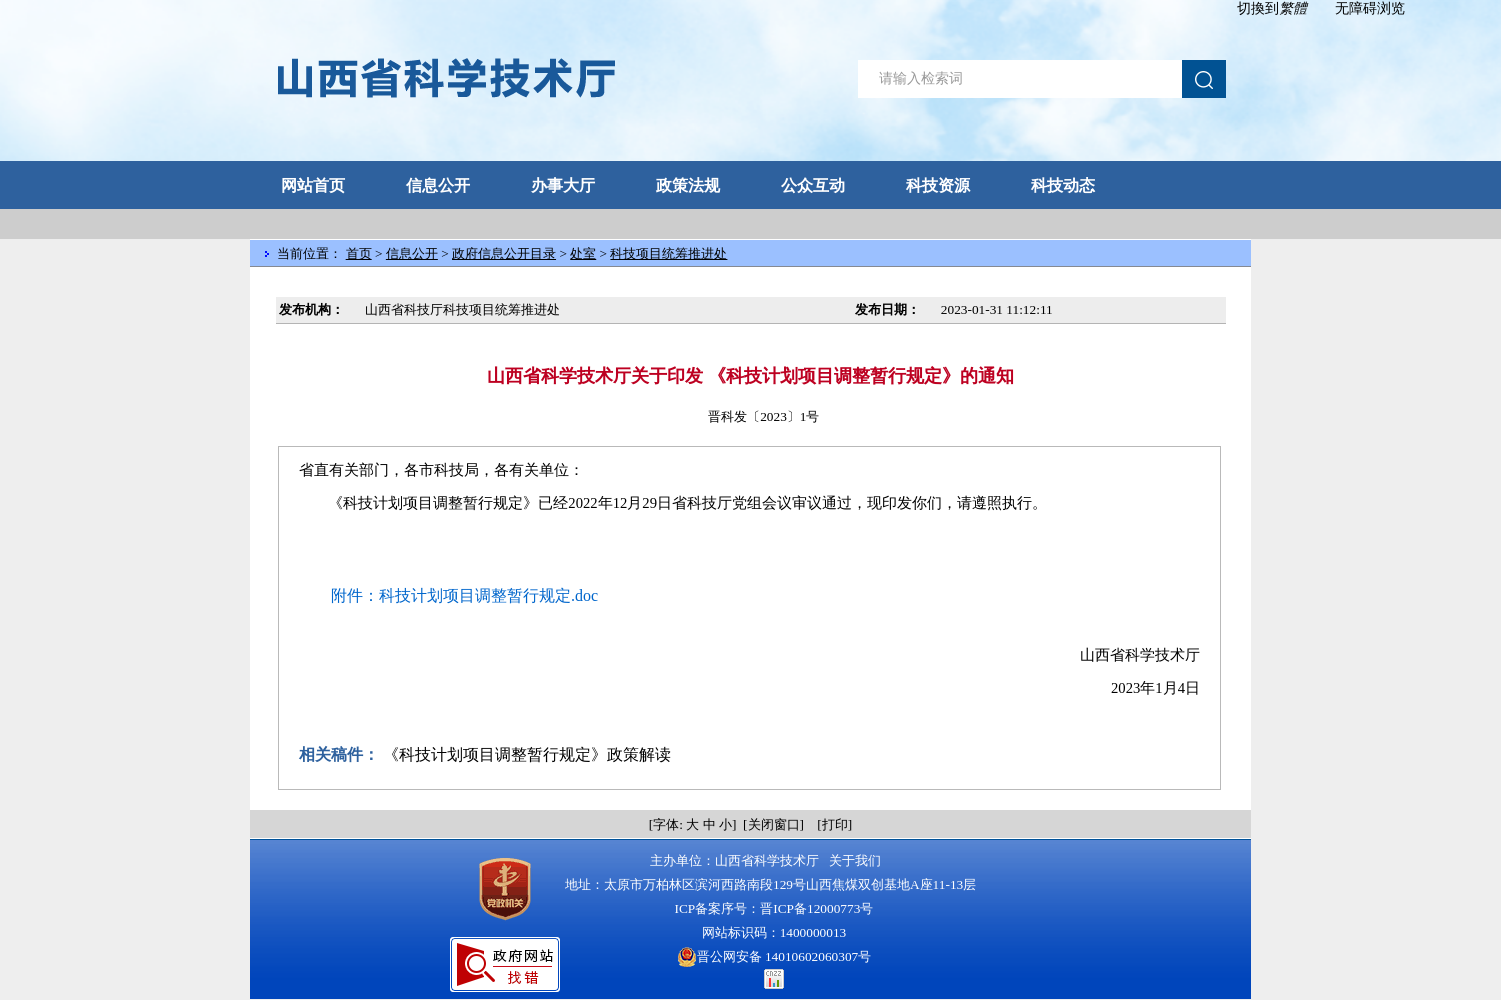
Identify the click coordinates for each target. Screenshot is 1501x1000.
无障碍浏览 (1370, 8)
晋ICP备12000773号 (816, 908)
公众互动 (813, 185)
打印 (835, 824)
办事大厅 (563, 185)
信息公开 (438, 185)
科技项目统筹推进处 (668, 253)
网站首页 (313, 185)
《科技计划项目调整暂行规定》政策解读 (527, 754)
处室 (583, 253)
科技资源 (938, 185)
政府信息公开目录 (504, 253)
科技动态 (1063, 185)
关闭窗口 (774, 824)
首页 (359, 253)
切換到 (1272, 8)
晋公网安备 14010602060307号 (774, 957)
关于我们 (855, 860)
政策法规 (688, 185)
